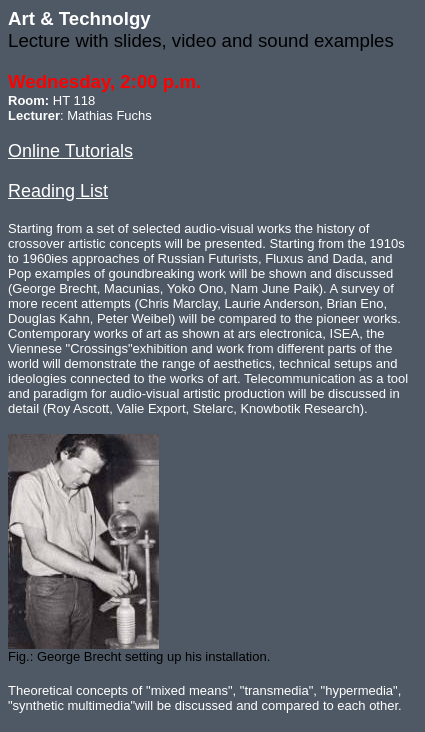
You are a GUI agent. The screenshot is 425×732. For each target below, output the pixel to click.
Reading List (58, 191)
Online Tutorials (70, 151)
